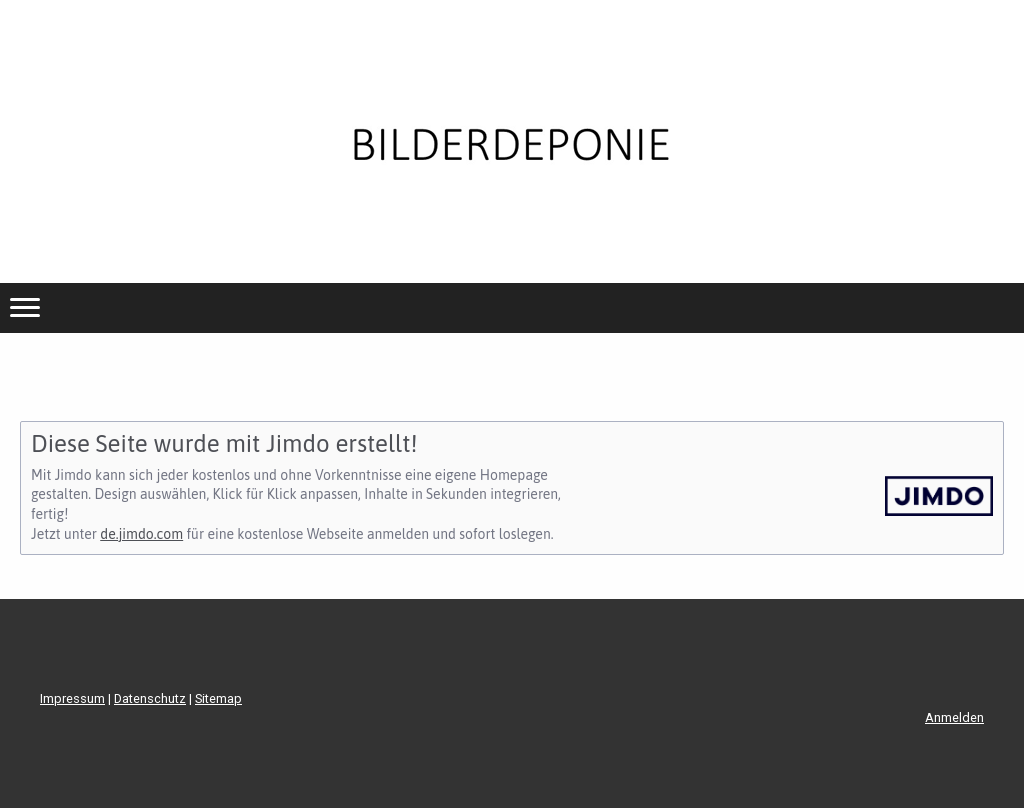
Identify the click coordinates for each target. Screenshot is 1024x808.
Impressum (72, 698)
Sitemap (218, 698)
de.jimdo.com (141, 534)
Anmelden (954, 717)
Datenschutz (150, 698)
